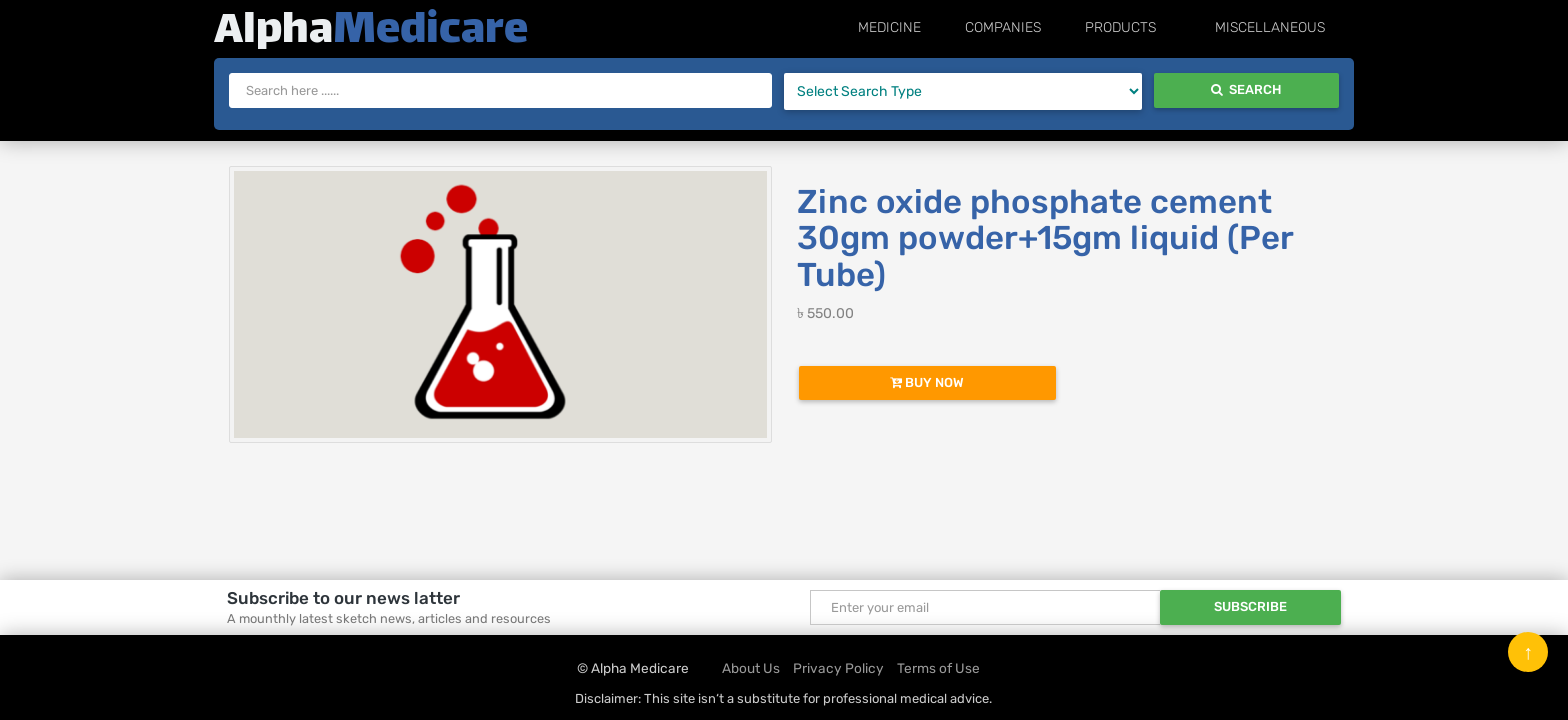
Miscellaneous (1286, 27)
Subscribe (1250, 606)
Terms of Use (938, 668)
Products (1166, 27)
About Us (751, 668)
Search (1246, 89)
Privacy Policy (838, 668)
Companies (1064, 27)
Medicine (965, 27)
